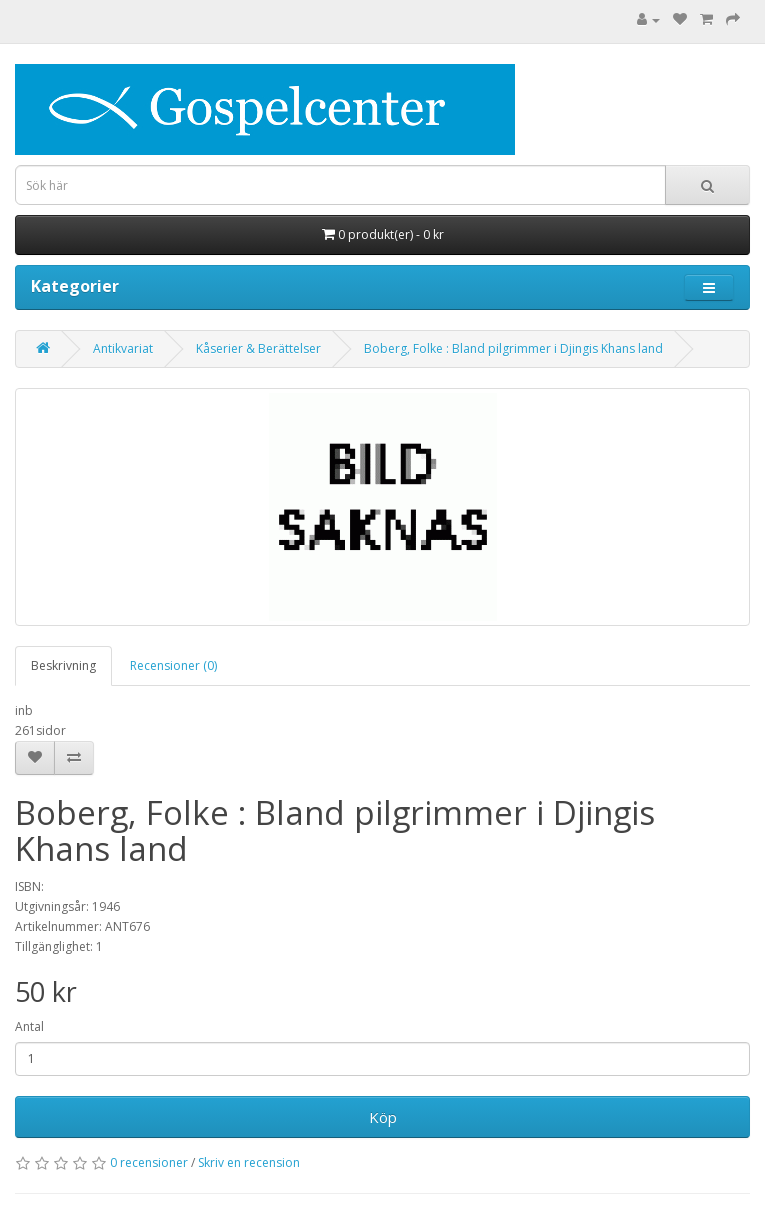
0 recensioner (149, 1162)
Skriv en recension (249, 1162)
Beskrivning (63, 665)
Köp (383, 1117)
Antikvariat (123, 348)
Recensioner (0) (173, 665)
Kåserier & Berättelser (258, 348)
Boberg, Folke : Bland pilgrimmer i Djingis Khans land (513, 348)
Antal (29, 1026)
